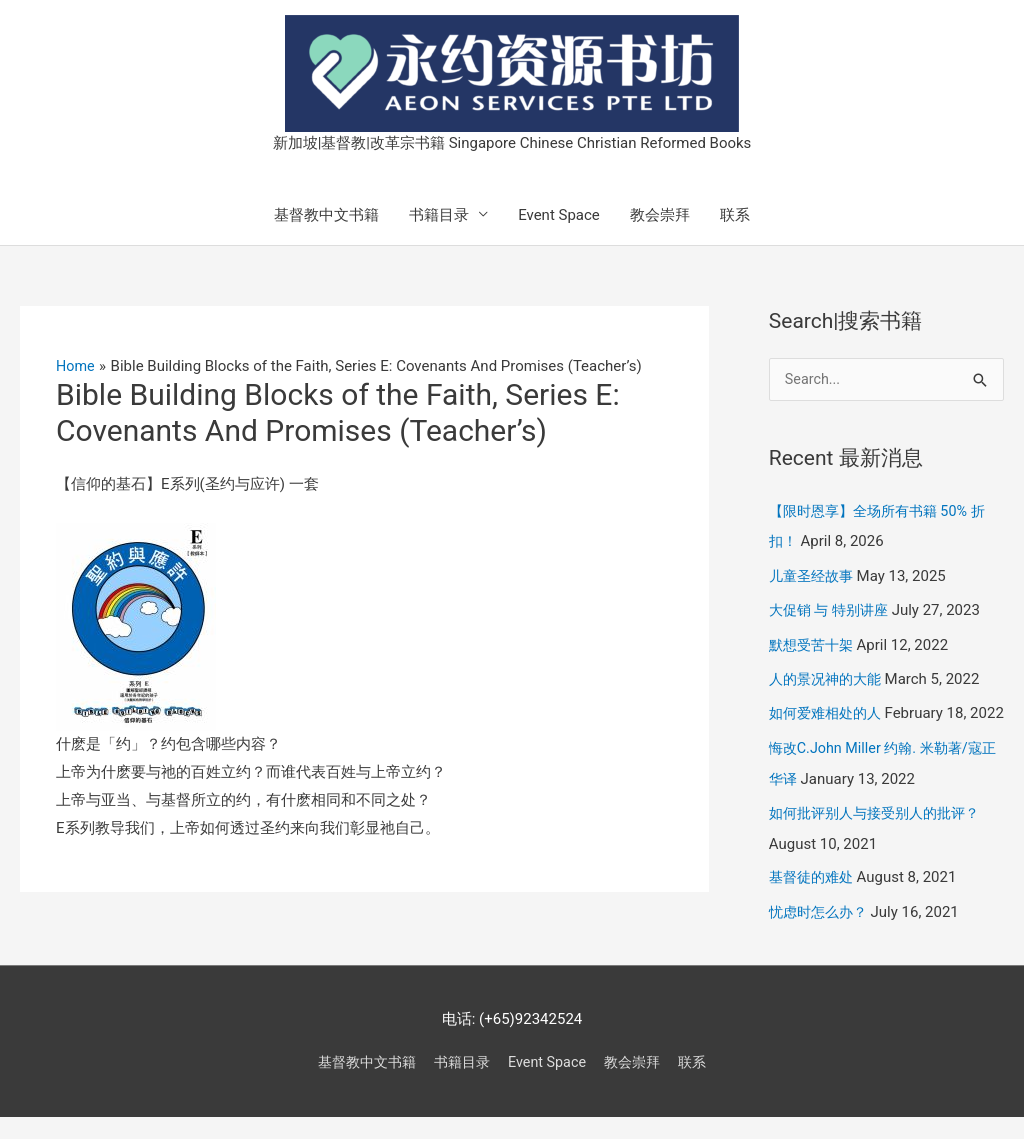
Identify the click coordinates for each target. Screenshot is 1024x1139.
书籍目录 (439, 215)
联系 (735, 215)
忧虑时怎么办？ (821, 935)
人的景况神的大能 (829, 677)
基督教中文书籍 (326, 215)
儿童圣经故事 (814, 575)
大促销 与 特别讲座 (832, 609)
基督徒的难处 (814, 902)
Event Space (559, 215)
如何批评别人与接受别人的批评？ (881, 838)
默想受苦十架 (814, 643)
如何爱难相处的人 (829, 710)
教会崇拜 (660, 215)
